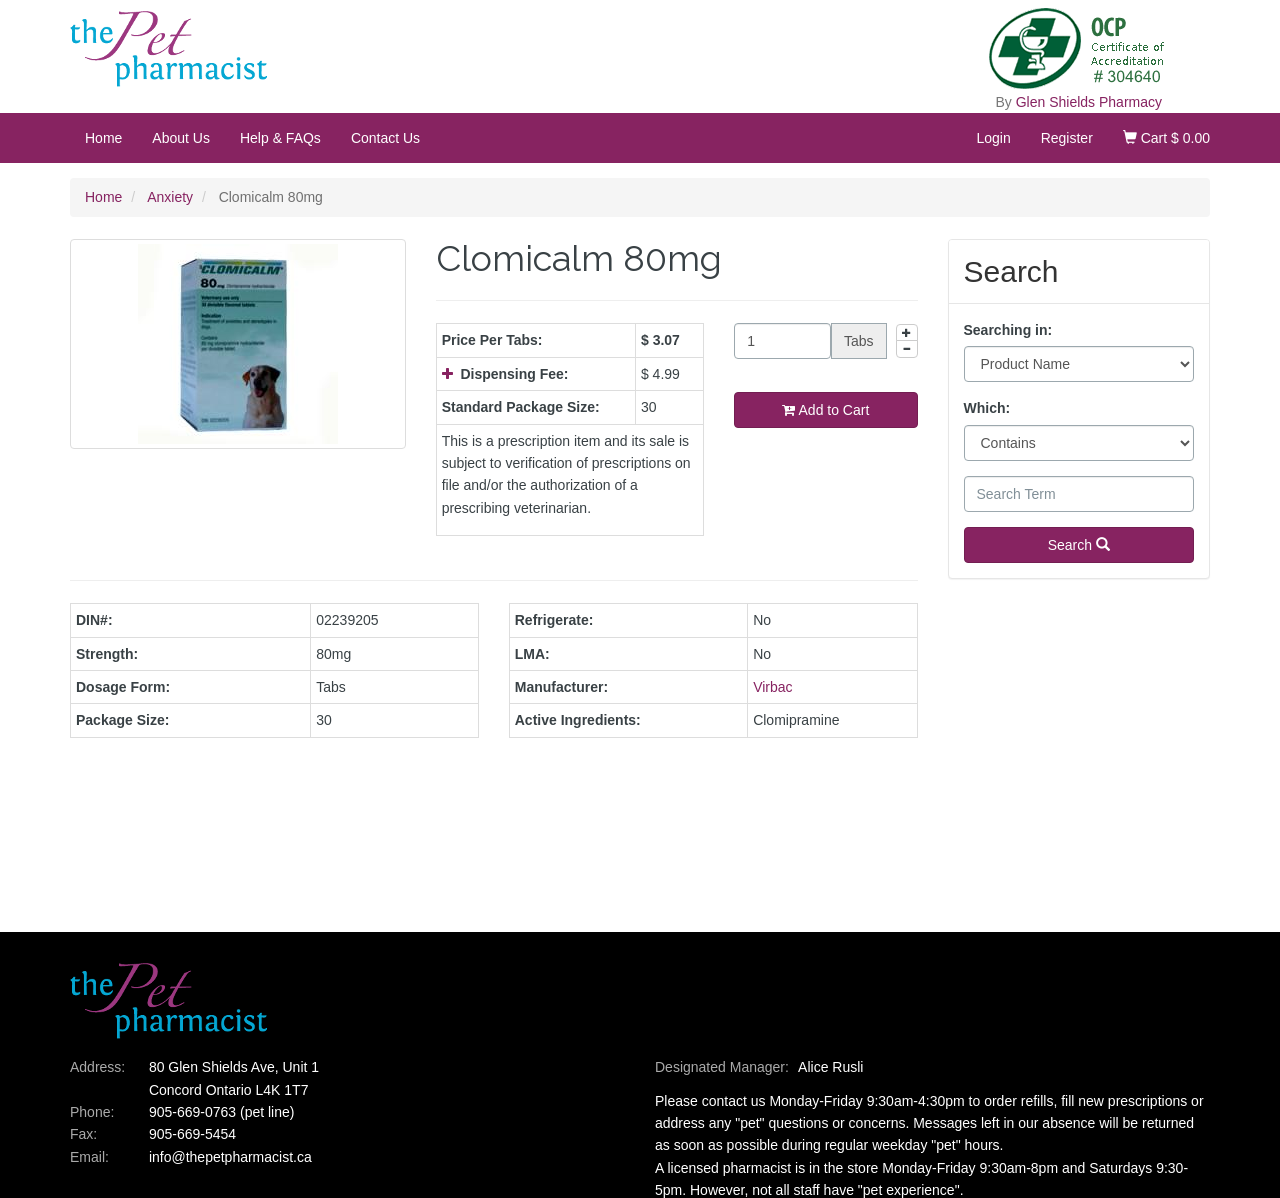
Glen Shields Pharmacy (1089, 102)
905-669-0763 (192, 1112)
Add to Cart (825, 410)
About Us (181, 138)
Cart (1166, 138)
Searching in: (1008, 330)
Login (993, 138)
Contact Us (385, 138)
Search (1079, 545)
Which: (987, 408)
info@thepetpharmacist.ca (230, 1157)
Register (1067, 138)
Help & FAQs (280, 138)
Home (103, 138)
